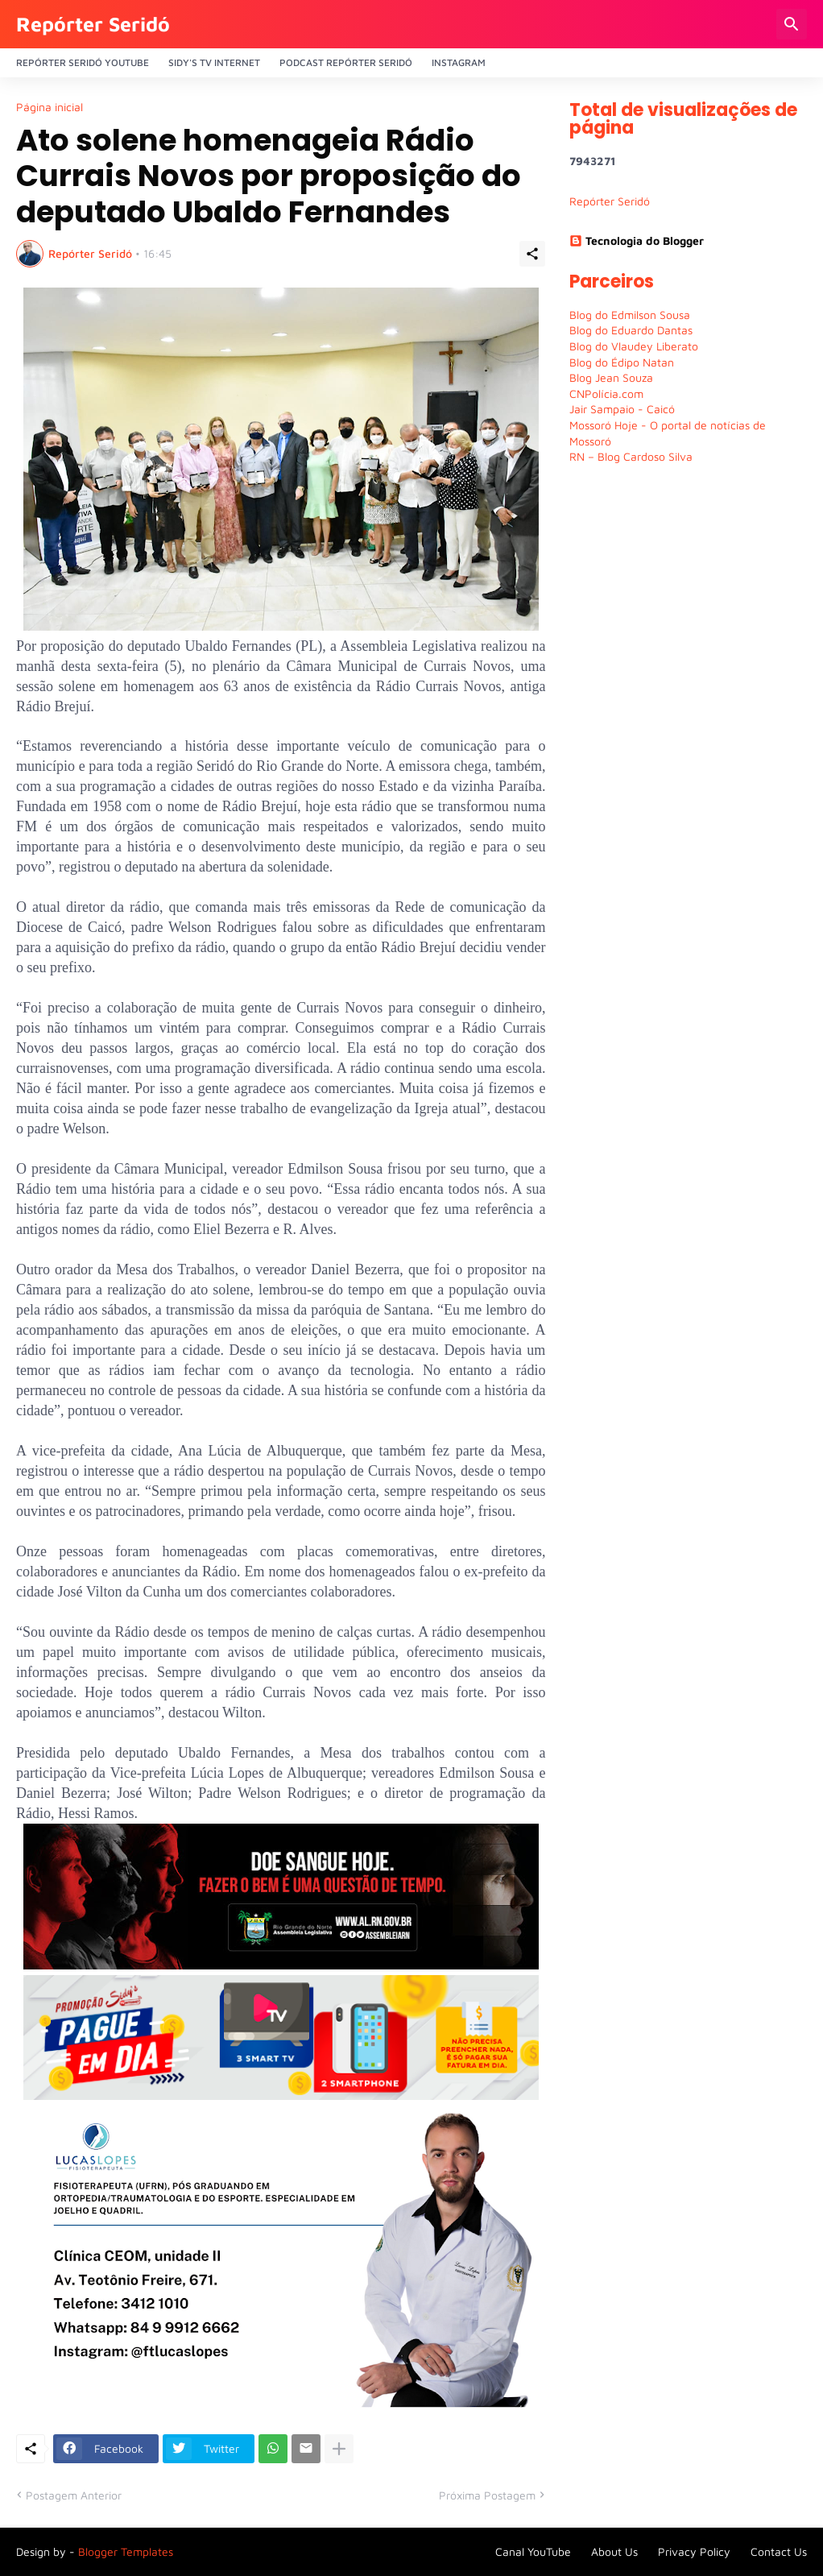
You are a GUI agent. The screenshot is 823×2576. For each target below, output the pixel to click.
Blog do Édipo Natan (621, 362)
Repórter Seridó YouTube (82, 62)
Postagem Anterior (74, 2495)
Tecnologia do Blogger (636, 240)
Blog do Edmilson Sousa (629, 314)
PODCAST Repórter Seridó (345, 62)
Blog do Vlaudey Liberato (633, 346)
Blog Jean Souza (611, 377)
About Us (614, 2551)
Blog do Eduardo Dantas (631, 330)
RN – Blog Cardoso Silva (631, 456)
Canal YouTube (533, 2551)
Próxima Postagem (487, 2495)
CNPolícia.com (606, 393)
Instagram (459, 62)
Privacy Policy (694, 2551)
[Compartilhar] (532, 254)
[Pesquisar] (791, 24)
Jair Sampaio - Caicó (622, 409)
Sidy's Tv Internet (214, 62)
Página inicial (49, 107)
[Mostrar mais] (339, 2448)
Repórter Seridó (93, 23)
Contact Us (779, 2551)
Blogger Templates (125, 2551)
